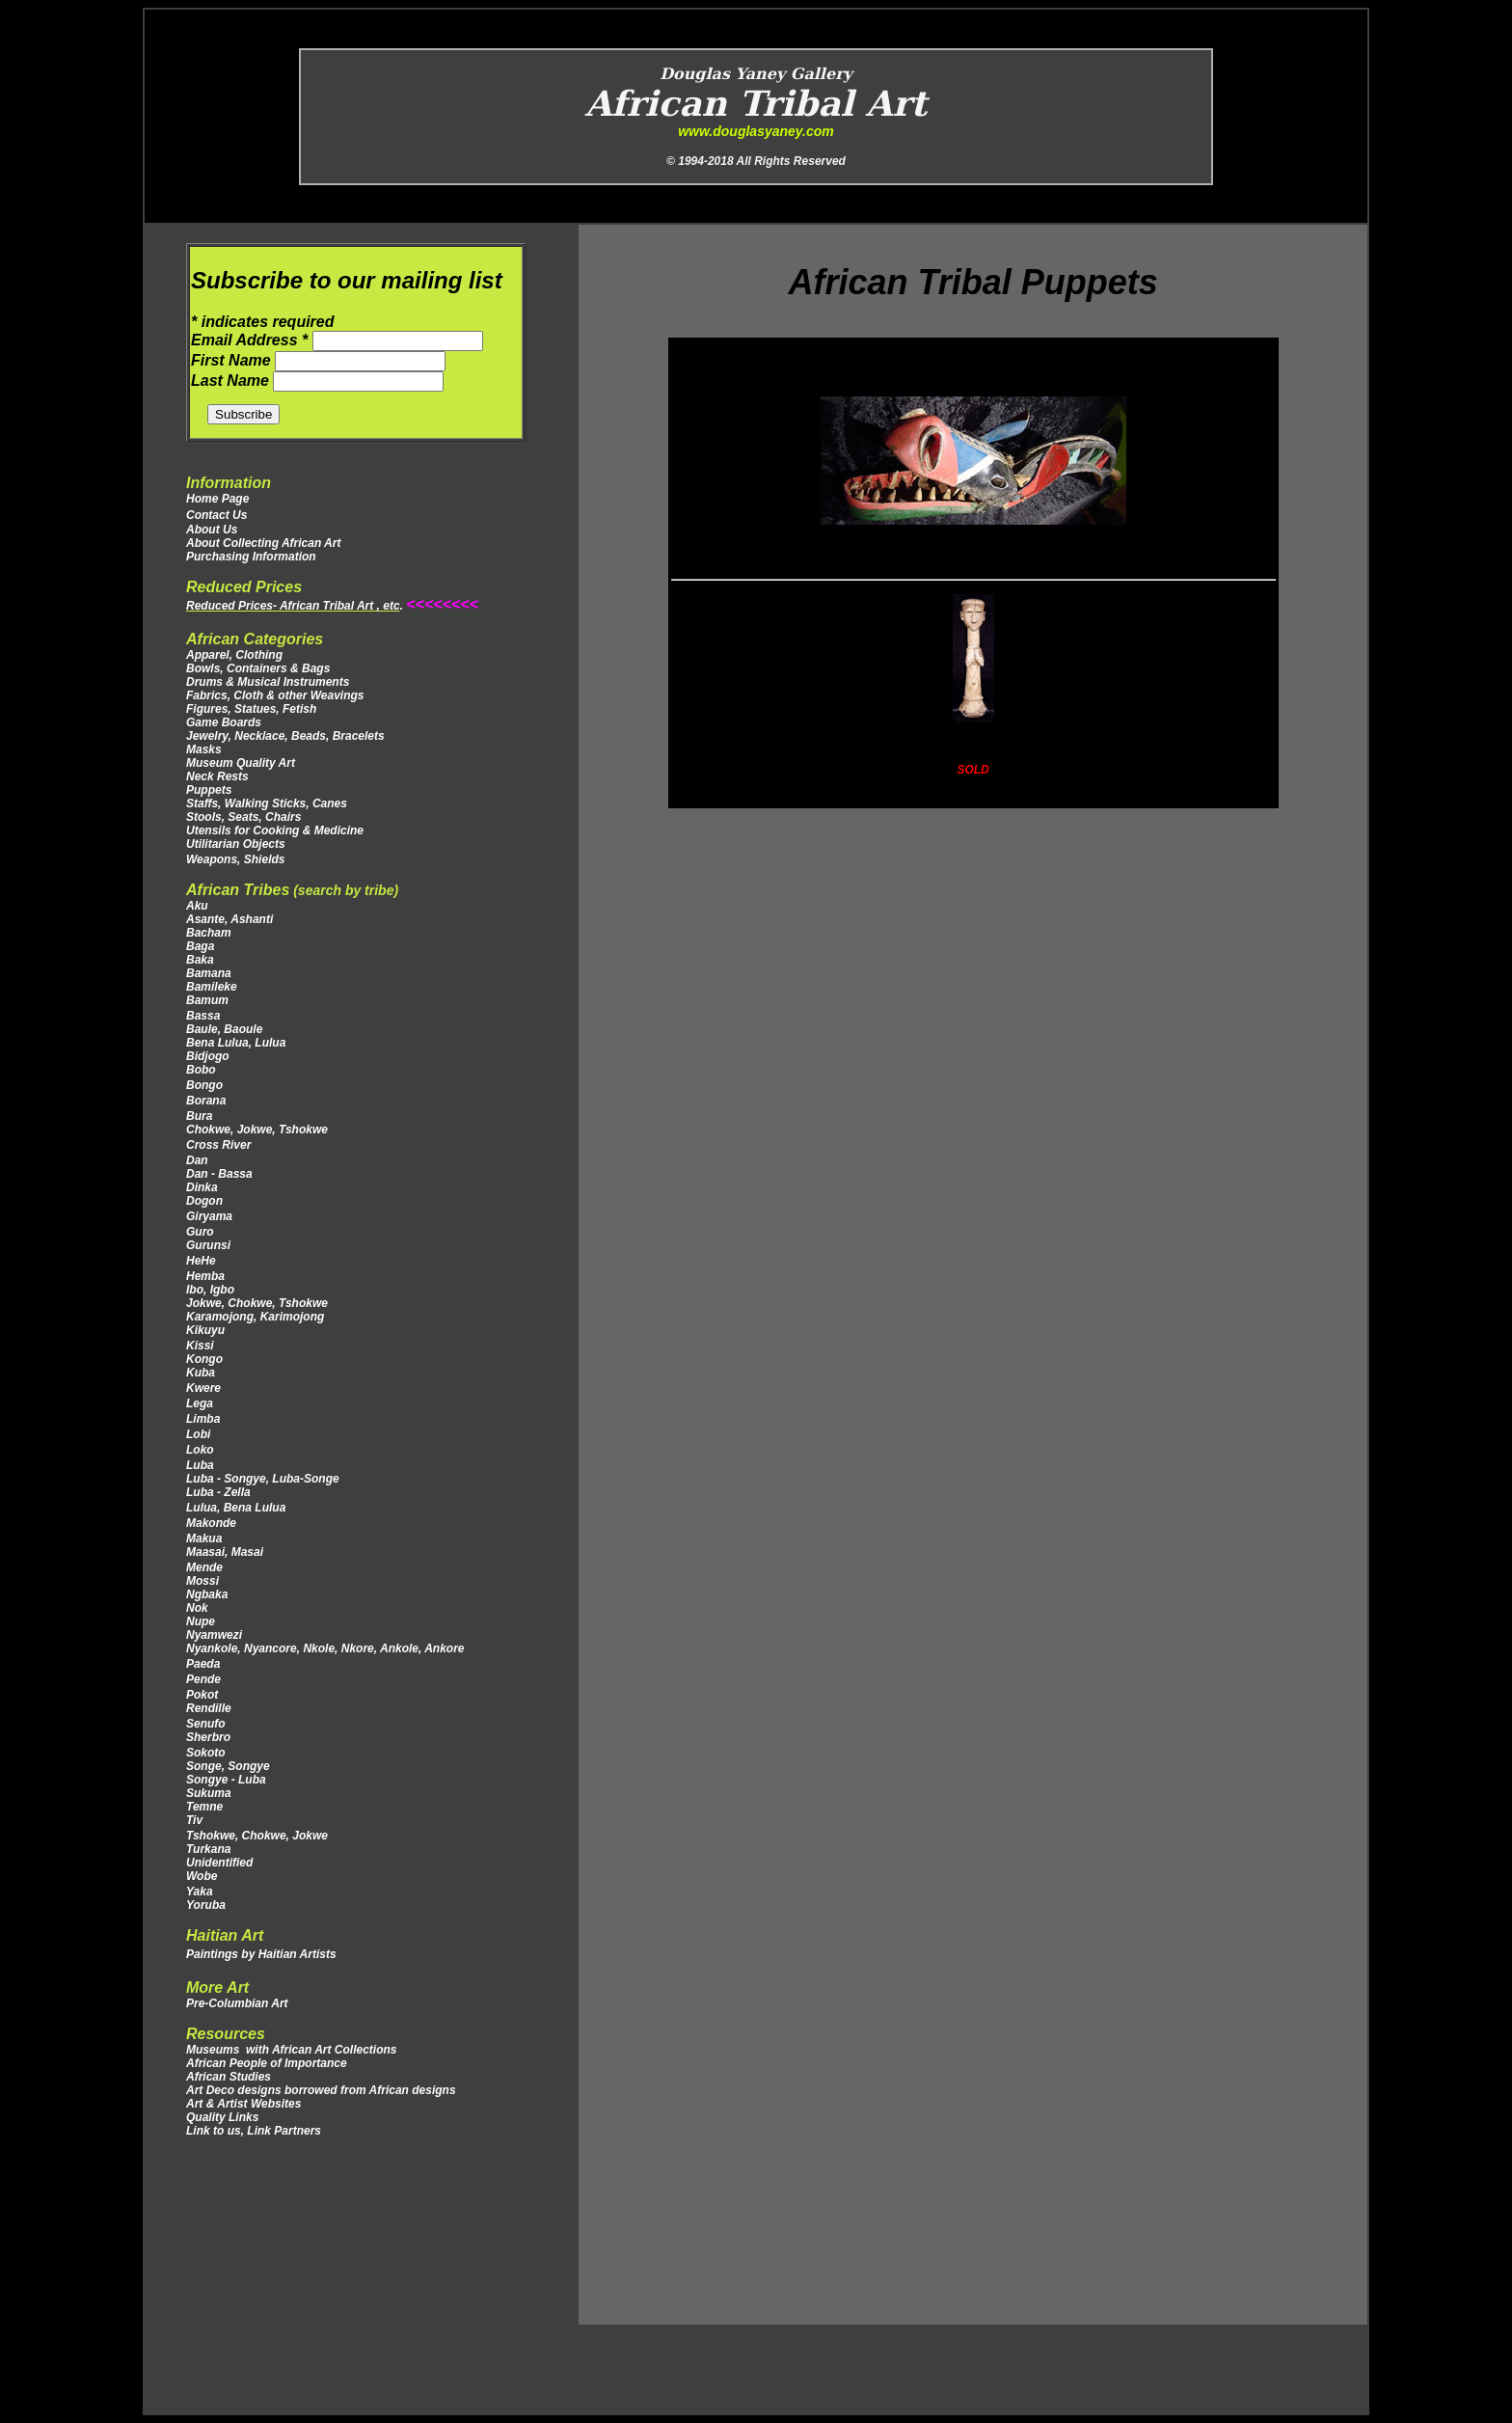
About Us (211, 529)
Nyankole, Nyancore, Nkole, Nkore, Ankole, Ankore (325, 1648)
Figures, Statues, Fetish (251, 709)
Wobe (201, 1876)
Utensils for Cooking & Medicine (275, 830)
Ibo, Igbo (210, 1289)
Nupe (200, 1621)
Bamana (208, 973)
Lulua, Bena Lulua (237, 1507)
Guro (200, 1232)
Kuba (200, 1372)
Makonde (211, 1523)
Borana (206, 1100)
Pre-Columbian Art (237, 2003)
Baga (200, 946)
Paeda (203, 1664)
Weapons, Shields (235, 859)
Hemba (205, 1276)
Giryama (209, 1216)
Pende (205, 1679)
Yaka (199, 1891)
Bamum (207, 1000)
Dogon (204, 1201)
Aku (197, 905)
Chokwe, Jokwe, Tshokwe (257, 1129)
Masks (204, 749)
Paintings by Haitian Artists (261, 1954)
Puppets (208, 790)
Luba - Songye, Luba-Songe (262, 1478)
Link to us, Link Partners (253, 2130)
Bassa (203, 1015)
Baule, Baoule (224, 1029)
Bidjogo (208, 1056)
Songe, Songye (228, 1766)
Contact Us (216, 515)
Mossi (202, 1581)
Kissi (200, 1345)
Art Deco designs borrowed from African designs (321, 2090)
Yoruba (206, 1905)
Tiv (194, 1820)
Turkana (210, 1849)
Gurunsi (208, 1245)
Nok (197, 1608)
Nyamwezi (214, 1635)
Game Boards (223, 722)
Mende (204, 1567)
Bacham (208, 932)
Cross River (218, 1145)
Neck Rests (217, 776)
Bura (199, 1116)
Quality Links (222, 2117)
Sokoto (206, 1752)
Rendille (208, 1708)
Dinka (202, 1187)
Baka (200, 959)
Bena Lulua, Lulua (235, 1042)
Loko (200, 1450)
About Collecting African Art (263, 543)
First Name (233, 360)
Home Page (217, 498)
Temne (204, 1806)
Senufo (206, 1723)
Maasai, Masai (229, 1552)
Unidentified (219, 1862)
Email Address (251, 340)
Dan (198, 1160)
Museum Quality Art (240, 763)
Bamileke (211, 987)
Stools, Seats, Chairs (243, 817)
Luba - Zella (218, 1492)
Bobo (201, 1069)
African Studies (228, 2076)
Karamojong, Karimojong (255, 1316)
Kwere (203, 1388)
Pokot (204, 1695)
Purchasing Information (251, 556)
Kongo (204, 1359)
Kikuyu (205, 1330)
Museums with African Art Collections (291, 2049)
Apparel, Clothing (234, 655)
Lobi (198, 1434)
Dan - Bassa (219, 1174)
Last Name (232, 380)
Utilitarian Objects (235, 844)
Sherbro (208, 1737)
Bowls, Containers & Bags (258, 668)
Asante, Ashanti (229, 919)
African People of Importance (266, 2063)
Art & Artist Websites (243, 2103)
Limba (203, 1419)
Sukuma (208, 1793)
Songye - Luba (226, 1779)
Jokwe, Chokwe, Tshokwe (257, 1303)
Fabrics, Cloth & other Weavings (275, 695)
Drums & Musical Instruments (267, 682)
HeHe (201, 1260)
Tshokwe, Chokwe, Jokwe (258, 1835)
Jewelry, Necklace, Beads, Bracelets (285, 736)
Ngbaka (207, 1594)
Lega (201, 1403)
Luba (200, 1465)
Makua (204, 1538)
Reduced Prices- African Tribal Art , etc (293, 606)
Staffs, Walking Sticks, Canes (266, 803)
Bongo (204, 1085)
